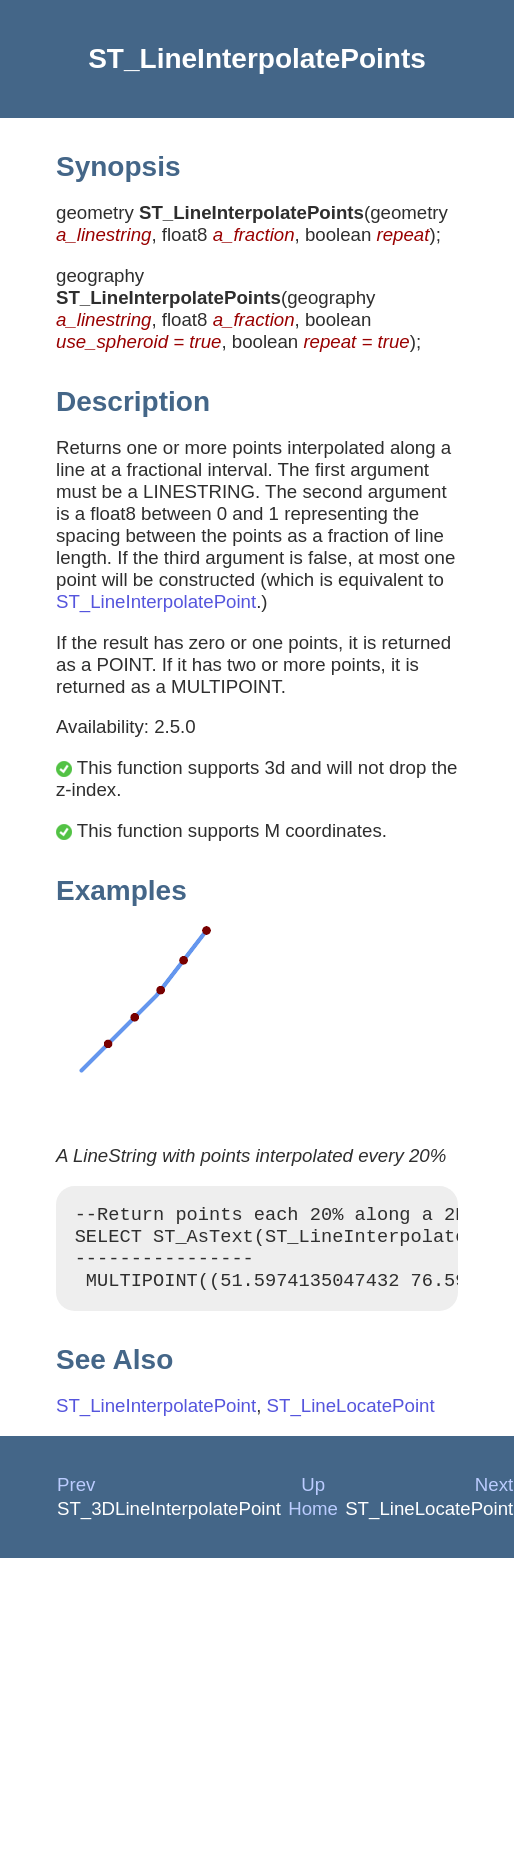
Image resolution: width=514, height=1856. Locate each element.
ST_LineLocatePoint (351, 1417)
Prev (76, 1496)
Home (313, 1520)
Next (494, 1496)
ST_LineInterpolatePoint (156, 601)
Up (313, 1496)
